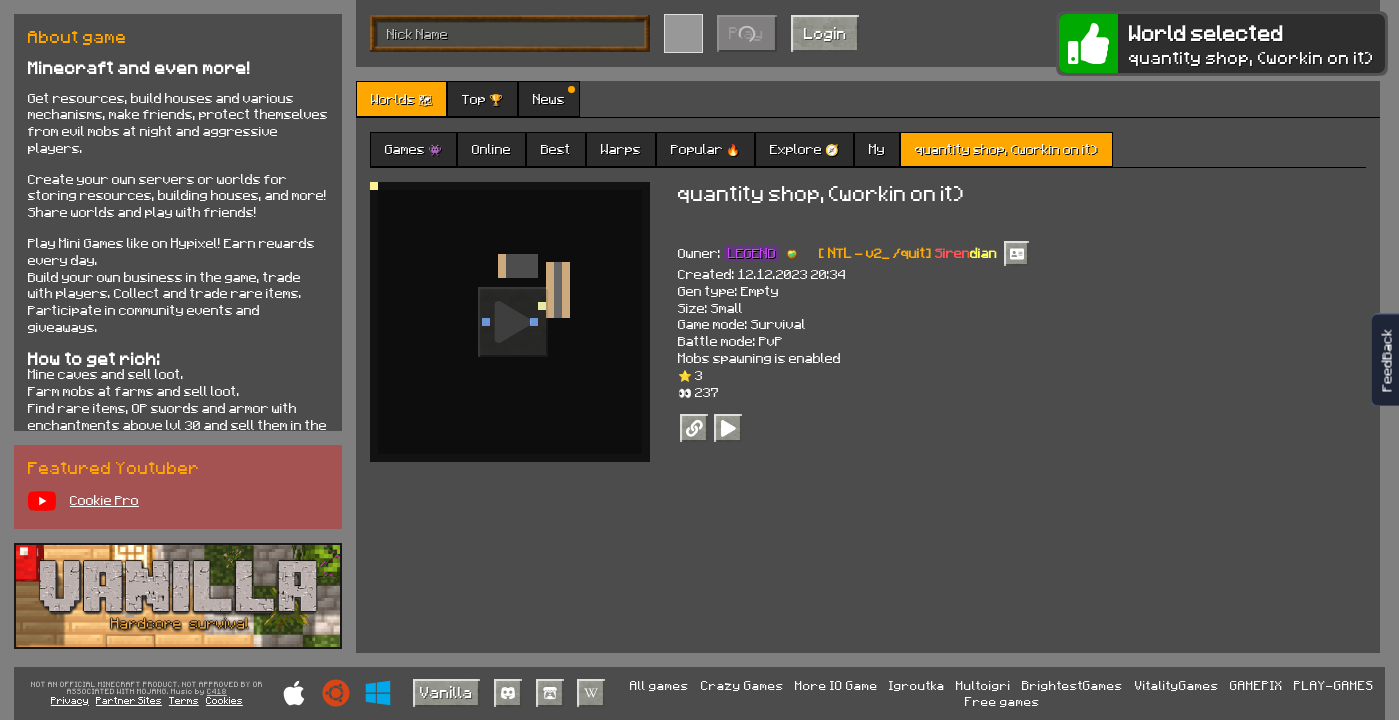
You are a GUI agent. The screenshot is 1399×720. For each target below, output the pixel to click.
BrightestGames (1072, 685)
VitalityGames (1177, 685)
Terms (184, 700)
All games (659, 685)
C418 (217, 692)
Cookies (224, 700)
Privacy (70, 700)
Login (825, 32)
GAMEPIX (1256, 685)
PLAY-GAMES (1334, 685)
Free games (1002, 701)
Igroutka (917, 685)
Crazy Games (742, 685)
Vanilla (446, 691)
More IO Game (836, 685)
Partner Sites (129, 700)
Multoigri (983, 685)
